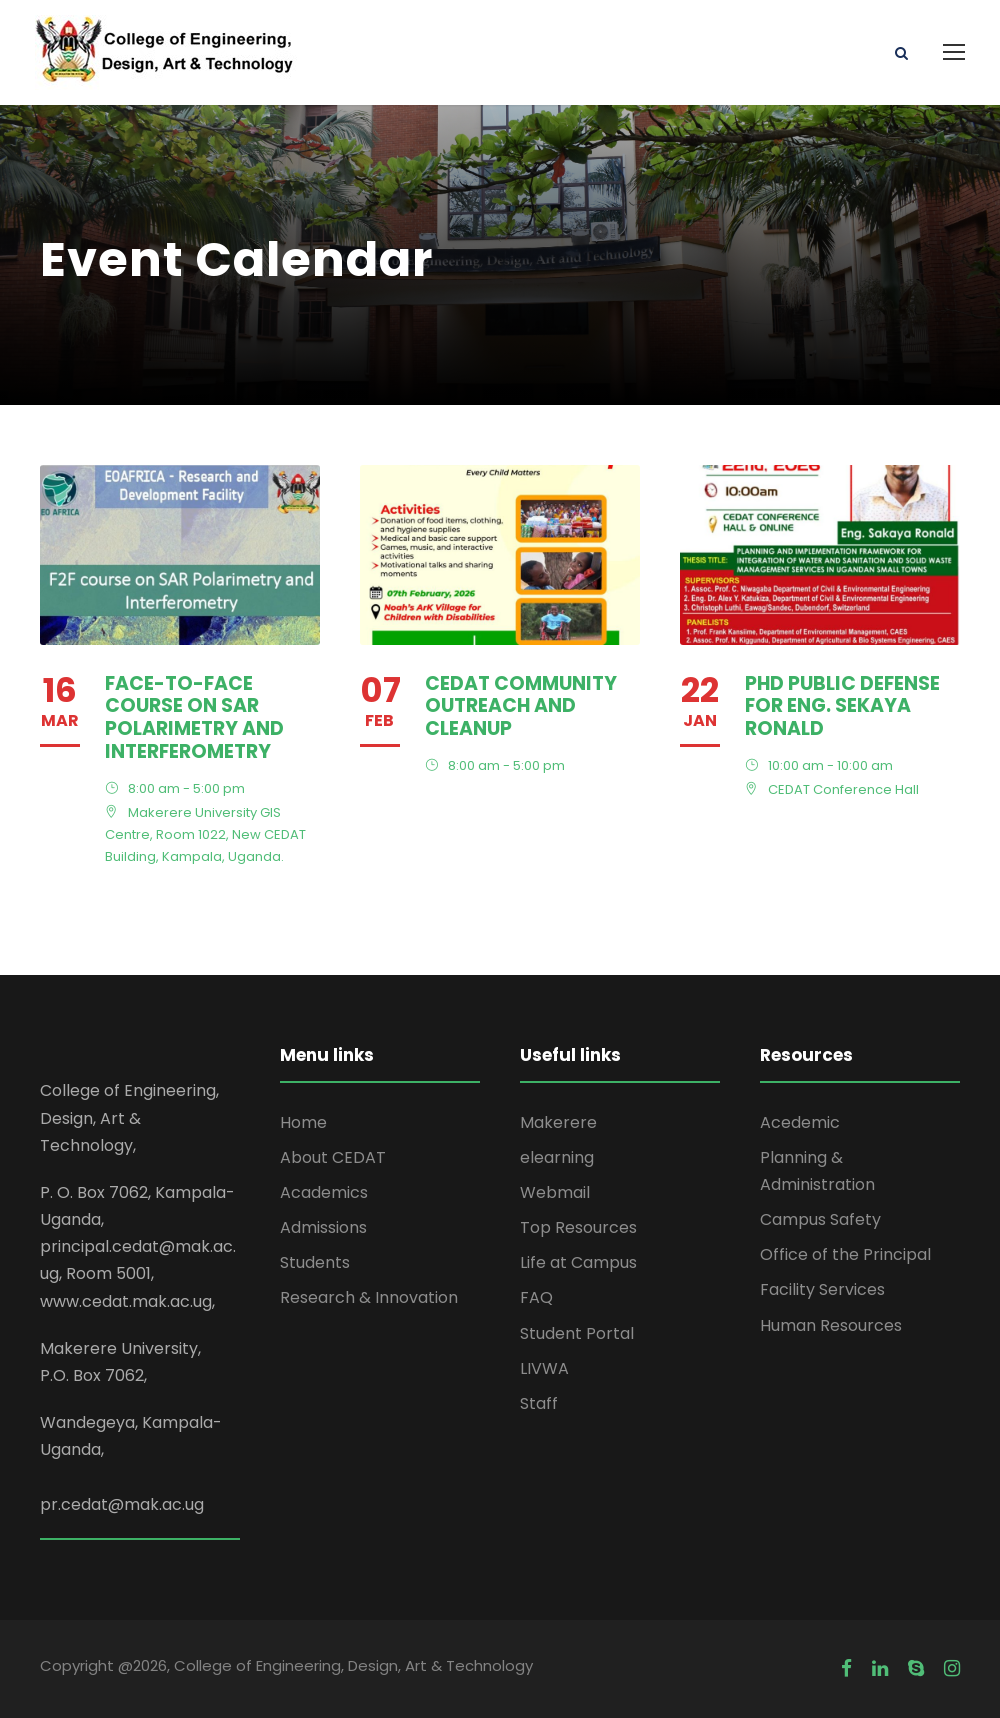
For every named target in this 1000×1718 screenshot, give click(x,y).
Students (315, 1262)
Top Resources (578, 1227)
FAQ (536, 1297)
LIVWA (544, 1368)
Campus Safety (820, 1219)
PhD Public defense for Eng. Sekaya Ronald (842, 706)
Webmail (555, 1192)
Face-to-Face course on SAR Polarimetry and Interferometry (194, 717)
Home (303, 1122)
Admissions (323, 1227)
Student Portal (577, 1333)
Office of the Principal (845, 1254)
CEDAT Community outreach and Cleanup (521, 706)
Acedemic (800, 1122)
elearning (557, 1157)
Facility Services (822, 1289)
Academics (324, 1192)
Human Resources (831, 1325)
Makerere (558, 1122)
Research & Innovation (369, 1297)
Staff (539, 1403)
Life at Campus (578, 1262)
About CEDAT (333, 1157)
